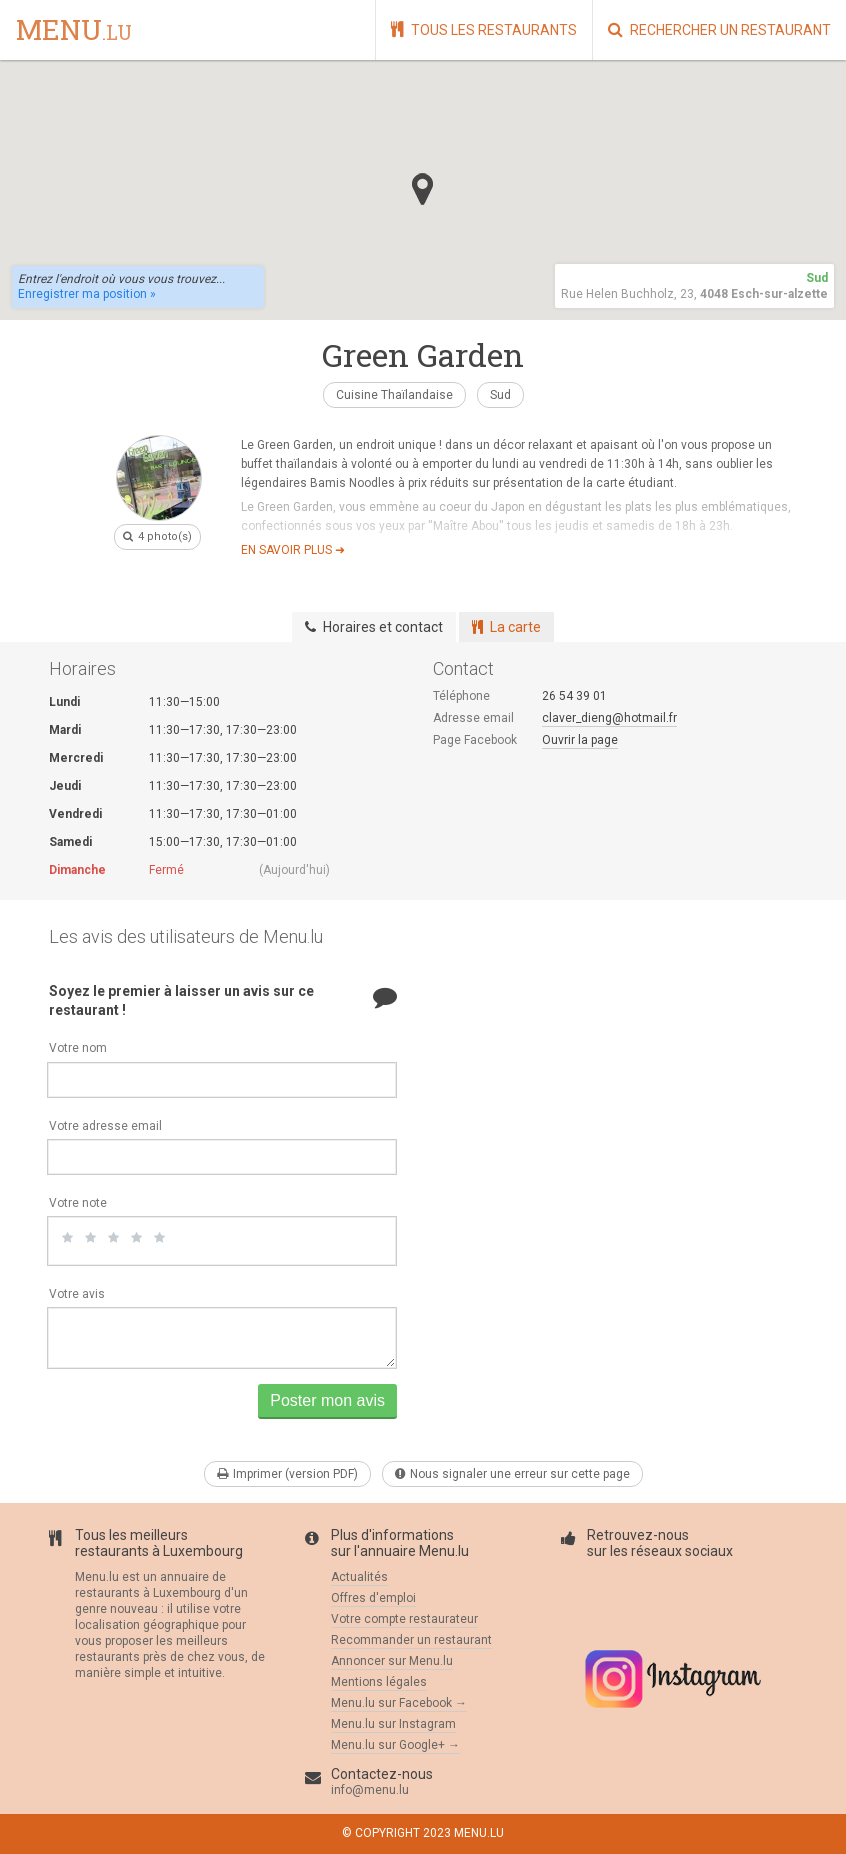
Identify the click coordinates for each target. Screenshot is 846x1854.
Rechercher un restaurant (719, 29)
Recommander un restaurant (411, 1640)
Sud (500, 395)
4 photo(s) (157, 536)
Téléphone (461, 696)
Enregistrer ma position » (87, 294)
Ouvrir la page (580, 740)
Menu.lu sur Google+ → (395, 1745)
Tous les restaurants (484, 29)
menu (74, 31)
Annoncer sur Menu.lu (392, 1661)
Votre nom (78, 1048)
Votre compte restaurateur (404, 1619)
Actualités (359, 1577)
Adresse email (473, 718)
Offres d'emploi (373, 1598)
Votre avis (77, 1294)
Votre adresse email (105, 1126)
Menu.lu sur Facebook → (399, 1703)
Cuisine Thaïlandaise (394, 395)
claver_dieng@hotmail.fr (609, 718)
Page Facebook (475, 740)
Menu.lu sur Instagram (393, 1724)
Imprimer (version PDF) (287, 1474)
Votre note (78, 1203)
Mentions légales (379, 1682)
